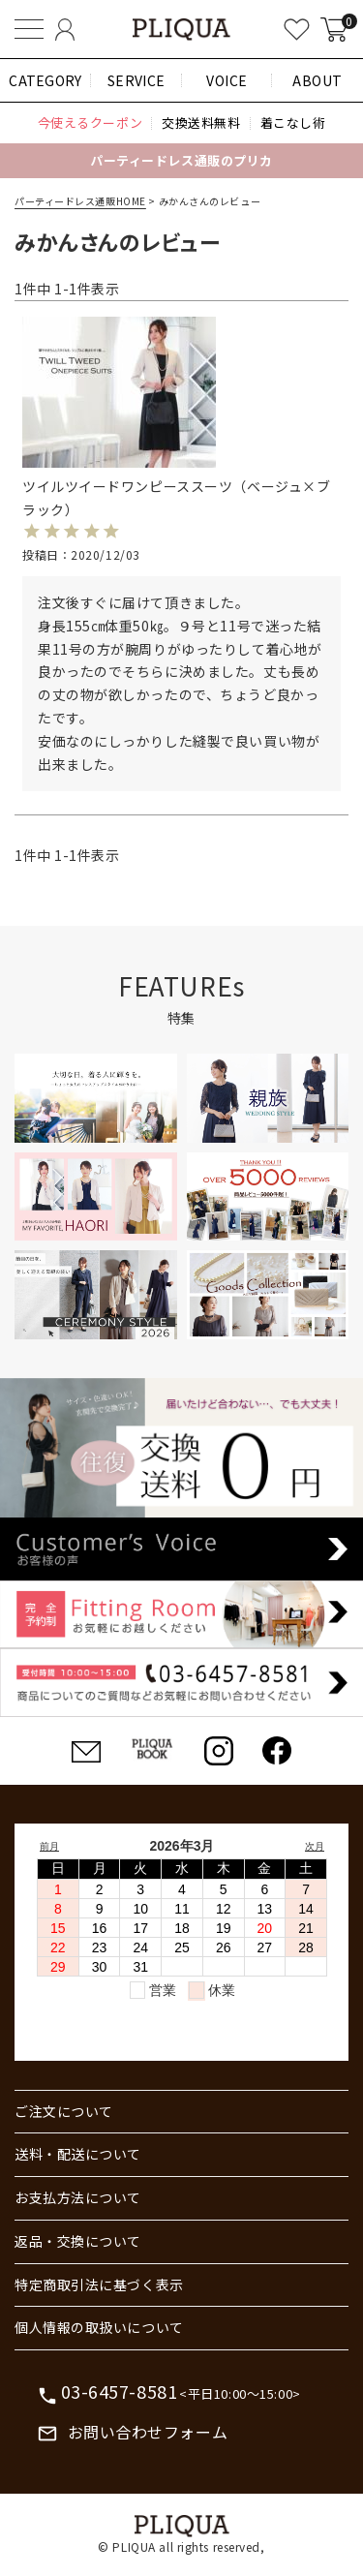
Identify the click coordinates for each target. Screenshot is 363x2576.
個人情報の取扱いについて (99, 2327)
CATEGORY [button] (45, 80)
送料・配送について (78, 2153)
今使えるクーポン (90, 122)
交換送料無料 (201, 122)
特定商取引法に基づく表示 (99, 2284)
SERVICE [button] (136, 80)
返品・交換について (78, 2241)
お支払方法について (78, 2197)
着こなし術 (293, 122)
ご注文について (64, 2111)
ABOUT (317, 80)
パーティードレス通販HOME (80, 201)
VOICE (227, 80)
